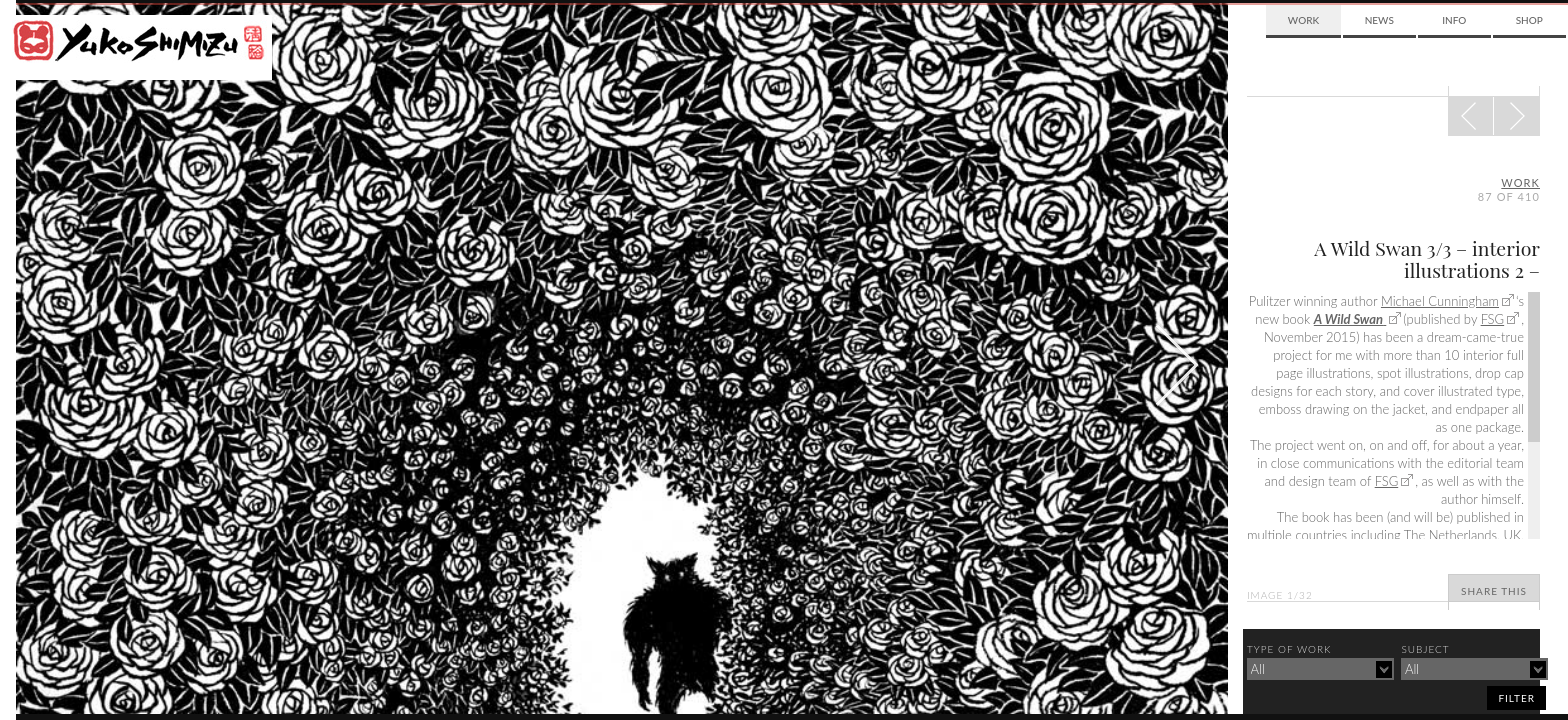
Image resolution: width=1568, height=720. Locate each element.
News (1379, 20)
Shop (1529, 20)
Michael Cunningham (1440, 301)
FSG (1493, 319)
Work (1303, 20)
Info (1454, 20)
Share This (1494, 591)
